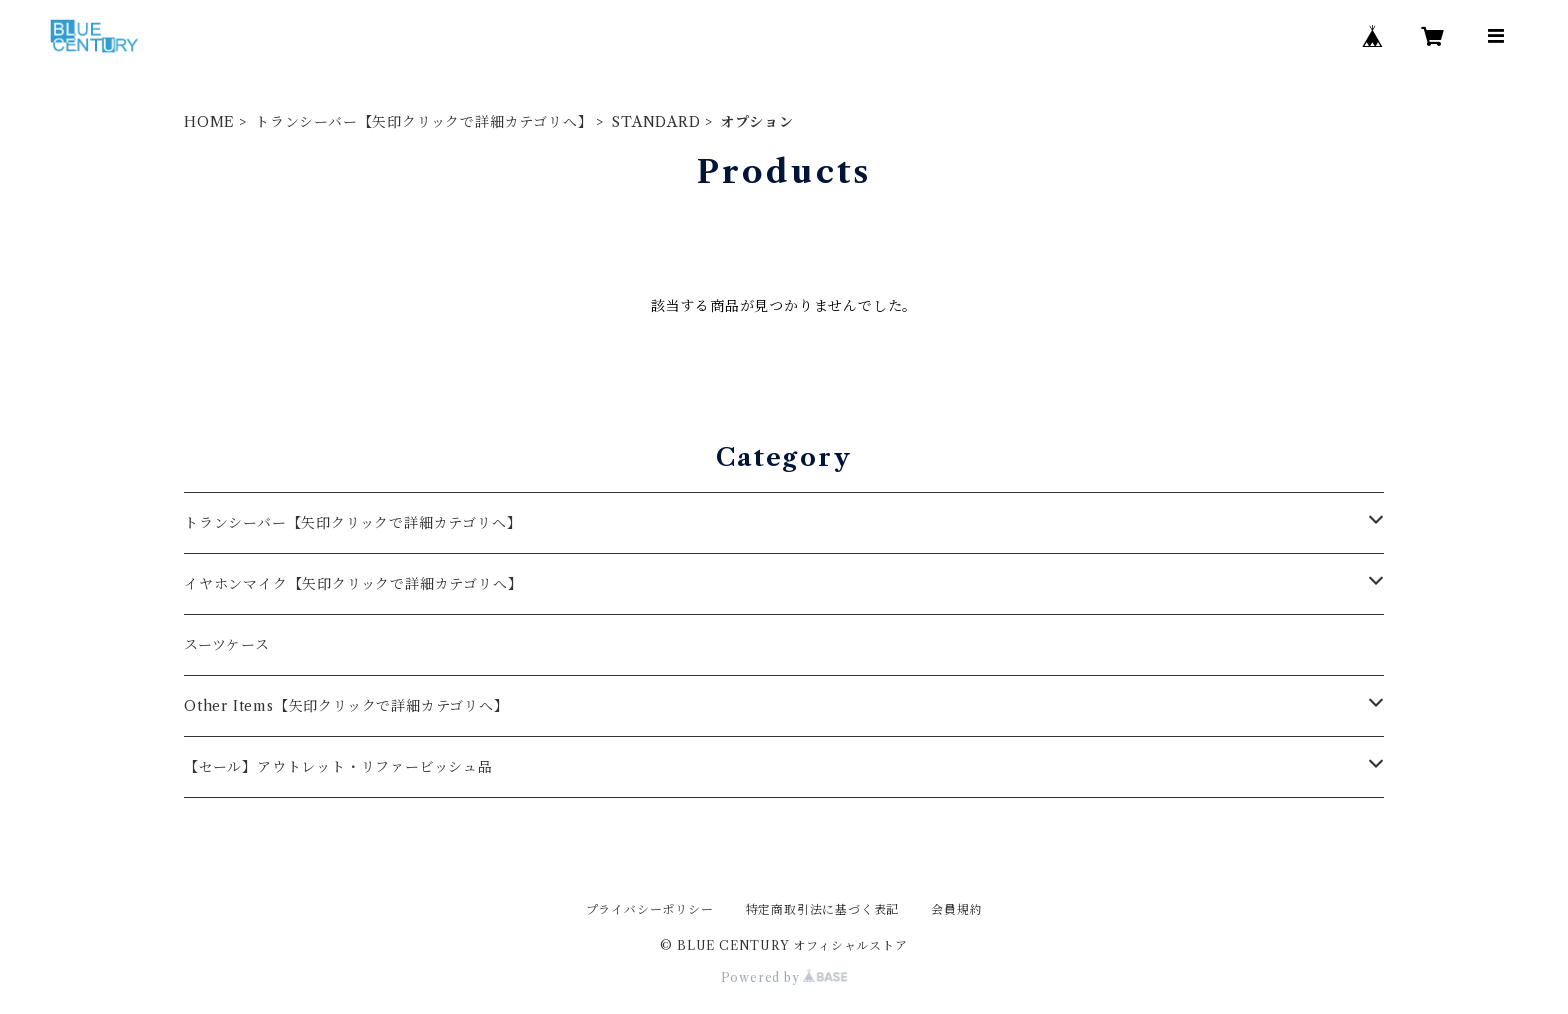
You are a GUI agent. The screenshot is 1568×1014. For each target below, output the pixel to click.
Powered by (784, 977)
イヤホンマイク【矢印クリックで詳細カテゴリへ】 (353, 584)
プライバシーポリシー (650, 909)
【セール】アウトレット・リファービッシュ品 (338, 767)
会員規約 (956, 909)
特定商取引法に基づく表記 (823, 909)
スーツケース (227, 645)
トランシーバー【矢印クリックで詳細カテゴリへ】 (423, 122)
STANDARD (656, 122)
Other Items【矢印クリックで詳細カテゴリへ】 (346, 706)
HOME (209, 122)
